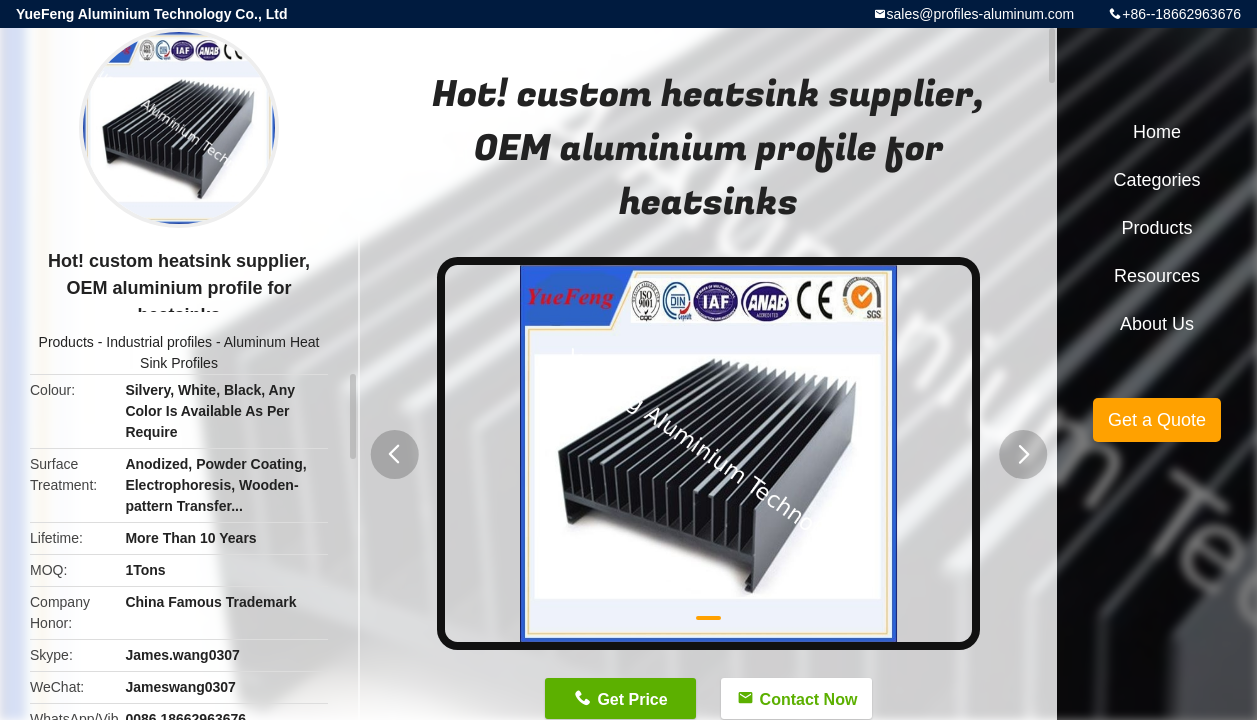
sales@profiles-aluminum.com (981, 14)
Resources (1157, 276)
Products (66, 342)
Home (1157, 132)
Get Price (632, 699)
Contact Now (809, 699)
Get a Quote (1157, 420)
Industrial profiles (159, 342)
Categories (1156, 180)
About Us (1157, 324)
